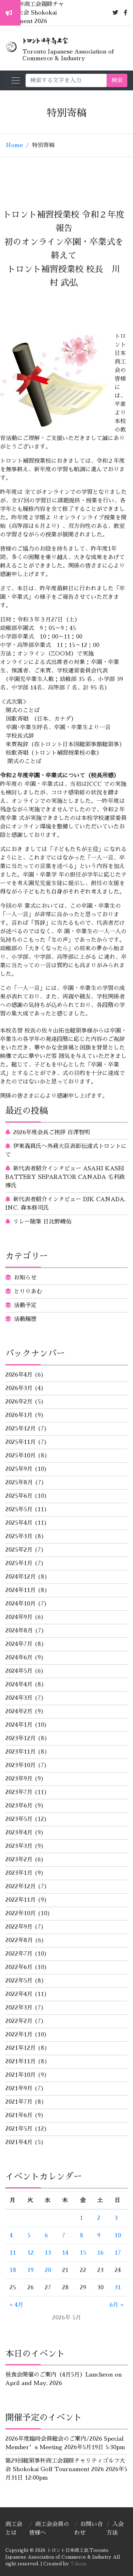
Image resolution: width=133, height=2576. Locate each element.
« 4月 (16, 2305)
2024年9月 (19, 1617)
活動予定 (25, 1305)
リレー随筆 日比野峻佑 (42, 1222)
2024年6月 (19, 1657)
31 (118, 2287)
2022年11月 (20, 1900)
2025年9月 (19, 1469)
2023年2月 (19, 1859)
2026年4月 (19, 1375)
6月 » (116, 2305)
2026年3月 (19, 1388)
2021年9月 (19, 2088)
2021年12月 (20, 2048)
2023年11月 (20, 1752)
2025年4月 (19, 1523)
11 (13, 2253)
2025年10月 (20, 1455)
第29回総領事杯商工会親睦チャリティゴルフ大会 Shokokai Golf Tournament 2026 (42, 12)
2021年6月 (19, 2115)
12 (30, 2253)
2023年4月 (19, 1832)
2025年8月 (19, 1482)
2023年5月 (19, 1819)
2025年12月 (20, 1429)
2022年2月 (19, 2021)
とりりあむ (28, 1291)
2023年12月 (20, 1738)
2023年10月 (20, 1765)
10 (118, 2235)
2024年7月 (19, 1644)
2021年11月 (20, 2061)
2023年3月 (19, 1846)
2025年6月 (19, 1496)
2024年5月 (19, 1671)
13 (48, 2253)
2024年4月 (19, 1684)
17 (118, 2253)
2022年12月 (20, 1886)
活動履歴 (25, 1319)
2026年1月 (19, 1415)
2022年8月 (19, 1940)
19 (30, 2270)
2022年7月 (19, 1954)
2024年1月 (19, 1725)
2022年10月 (20, 1913)
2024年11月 (20, 1590)
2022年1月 (19, 2034)
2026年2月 (19, 1402)
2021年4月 (19, 2142)
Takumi (78, 2563)
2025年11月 (20, 1442)
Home (14, 145)
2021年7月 (19, 2102)
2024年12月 (20, 1577)
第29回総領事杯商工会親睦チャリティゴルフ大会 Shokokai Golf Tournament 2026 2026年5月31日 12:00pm (66, 2469)
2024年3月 (19, 1698)
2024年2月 (19, 1711)
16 (100, 2253)
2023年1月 (19, 1873)
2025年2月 (19, 1550)
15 (83, 2253)
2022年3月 (19, 2007)
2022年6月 (19, 1967)
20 (48, 2270)
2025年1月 (19, 1563)
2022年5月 (19, 1981)
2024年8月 (19, 1630)
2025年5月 (19, 1509)
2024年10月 (20, 1604)
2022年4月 (19, 1994)
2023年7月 (19, 1792)
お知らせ (25, 1278)
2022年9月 (19, 1927)
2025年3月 (19, 1536)
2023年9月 (19, 1779)
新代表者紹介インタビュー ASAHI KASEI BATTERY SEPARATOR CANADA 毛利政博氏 (65, 1177)
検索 (117, 80)
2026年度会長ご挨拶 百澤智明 (51, 1132)
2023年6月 (19, 1806)
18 (13, 2270)
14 (65, 2253)
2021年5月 (19, 2129)
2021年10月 (20, 2075)
